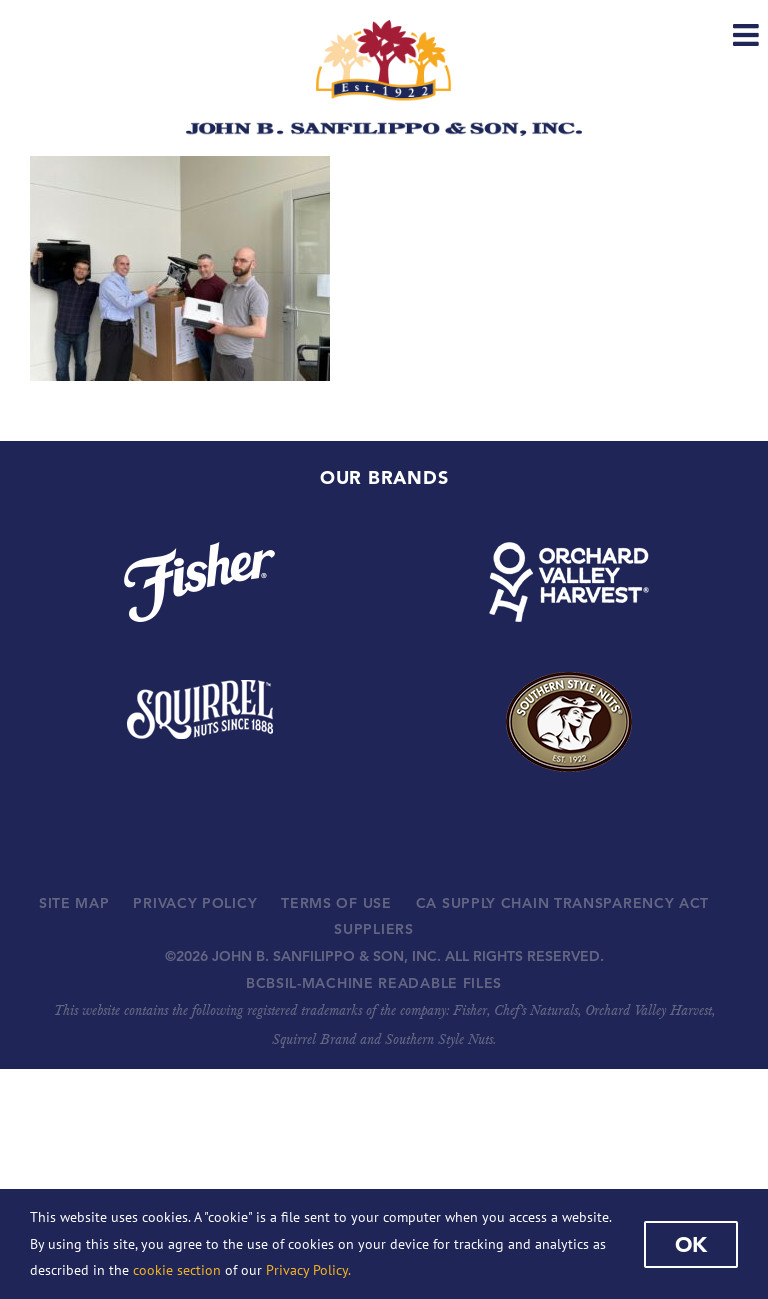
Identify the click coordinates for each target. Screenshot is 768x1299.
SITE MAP (74, 903)
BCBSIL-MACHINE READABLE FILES (374, 983)
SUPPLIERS (373, 929)
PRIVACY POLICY (195, 903)
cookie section (177, 1270)
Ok (691, 1244)
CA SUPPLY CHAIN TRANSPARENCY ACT (562, 903)
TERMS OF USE (336, 903)
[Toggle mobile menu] (748, 35)
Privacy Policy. (308, 1270)
